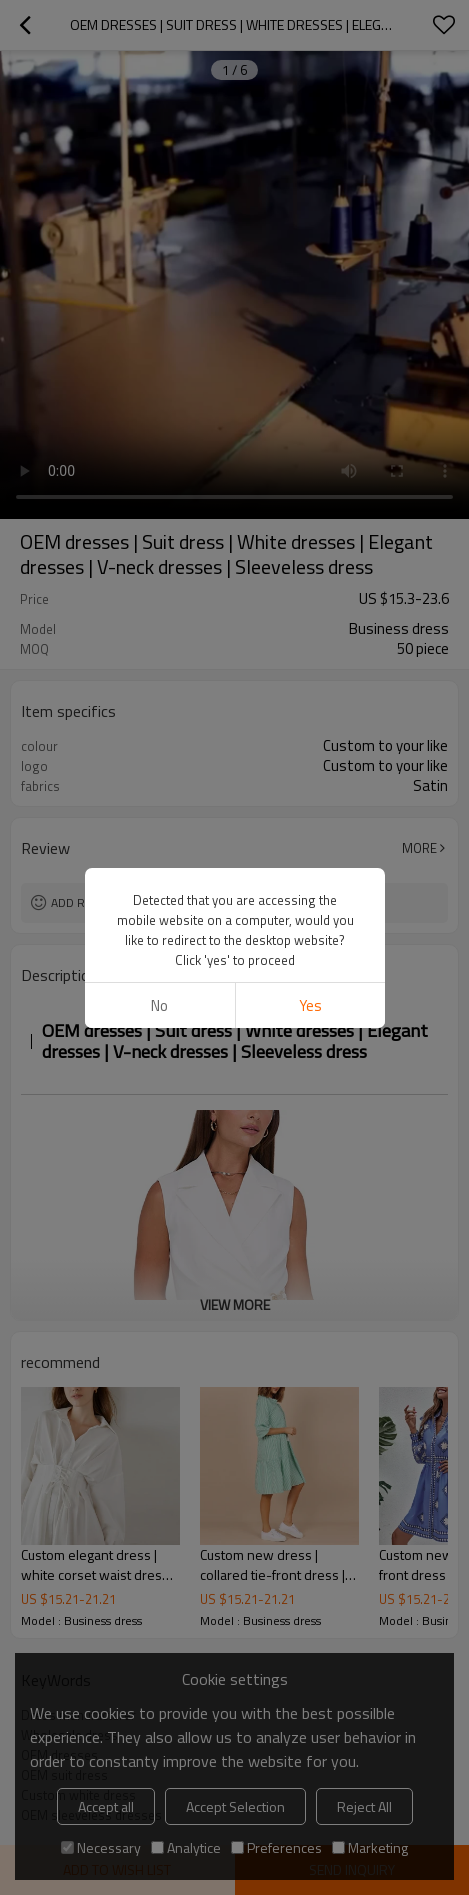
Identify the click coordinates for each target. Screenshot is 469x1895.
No (159, 1005)
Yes (309, 1005)
